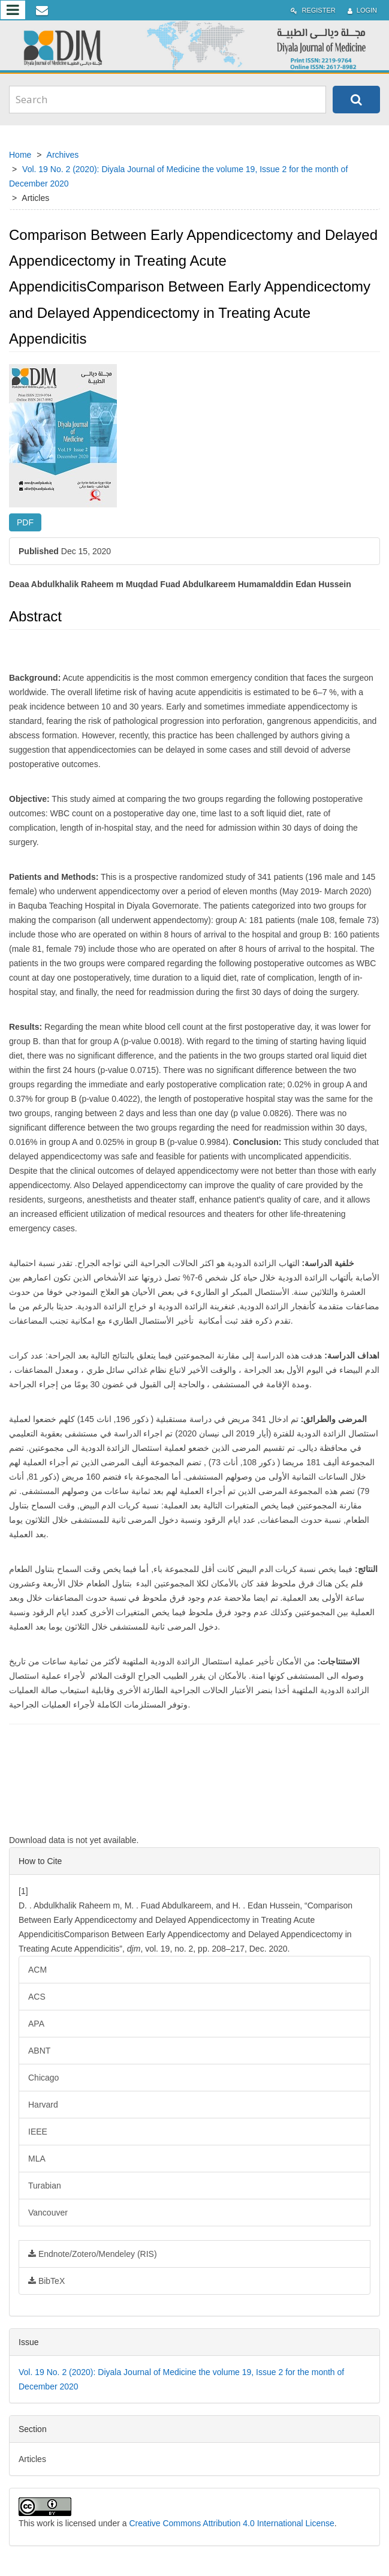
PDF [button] (25, 522)
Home (20, 155)
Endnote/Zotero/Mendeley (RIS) (92, 2254)
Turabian (44, 2185)
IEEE (37, 2131)
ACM (37, 1969)
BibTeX (46, 2281)
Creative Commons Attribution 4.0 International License (231, 2523)
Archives (63, 155)
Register (313, 10)
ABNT (39, 2050)
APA (36, 2023)
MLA (37, 2158)
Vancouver (48, 2212)
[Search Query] (167, 99)
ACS (37, 1996)
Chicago (43, 2077)
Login (362, 10)
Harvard (43, 2104)
